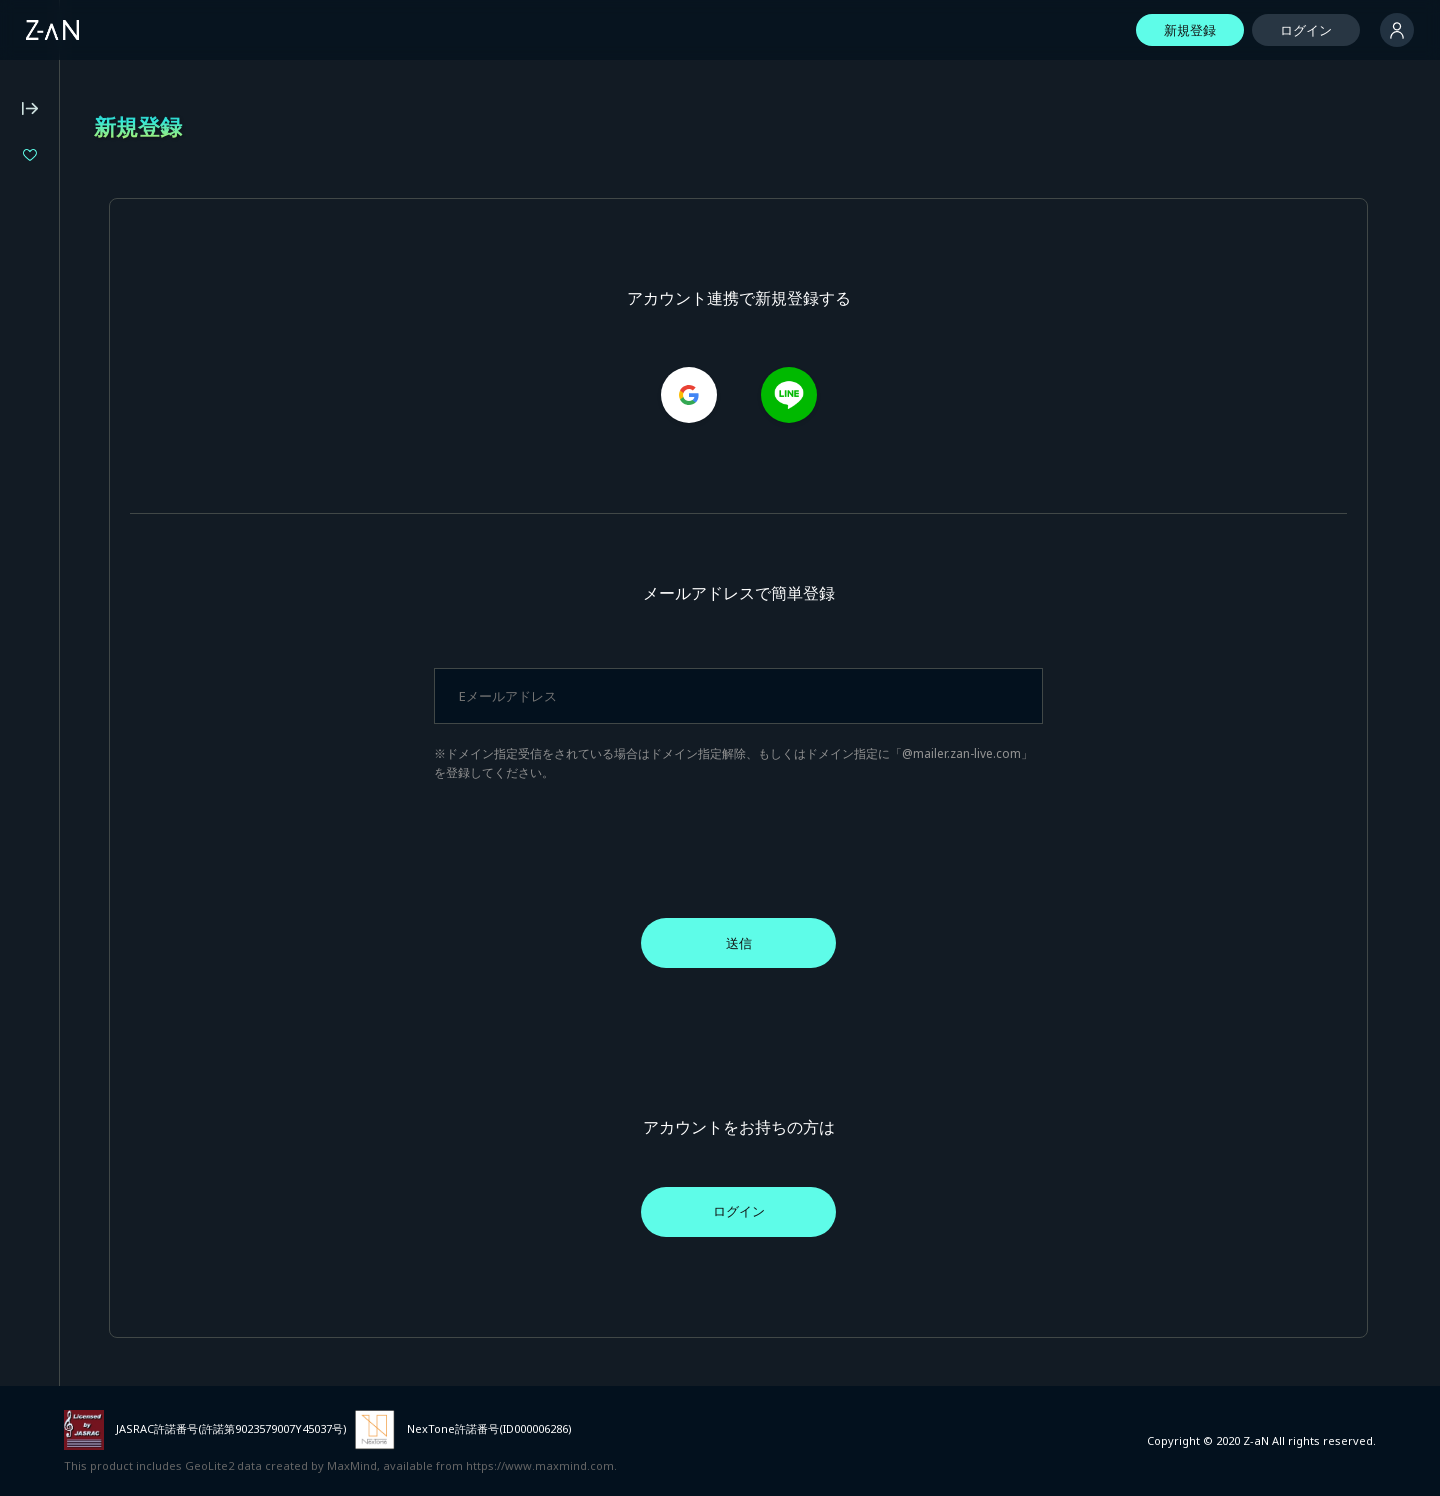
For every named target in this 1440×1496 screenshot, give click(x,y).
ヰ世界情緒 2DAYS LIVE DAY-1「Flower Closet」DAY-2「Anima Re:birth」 (147, 189)
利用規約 (40, 598)
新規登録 (1190, 30)
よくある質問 (53, 544)
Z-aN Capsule (129, 450)
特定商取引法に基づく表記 (92, 652)
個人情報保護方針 (66, 625)
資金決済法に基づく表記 (85, 679)
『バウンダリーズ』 (104, 257)
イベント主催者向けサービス (98, 759)
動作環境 (40, 571)
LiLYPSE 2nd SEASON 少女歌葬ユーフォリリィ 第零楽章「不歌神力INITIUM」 (147, 290)
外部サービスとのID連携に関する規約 (125, 732)
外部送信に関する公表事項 (92, 706)
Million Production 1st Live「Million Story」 (147, 324)
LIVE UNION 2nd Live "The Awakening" (147, 223)
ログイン (1306, 30)
